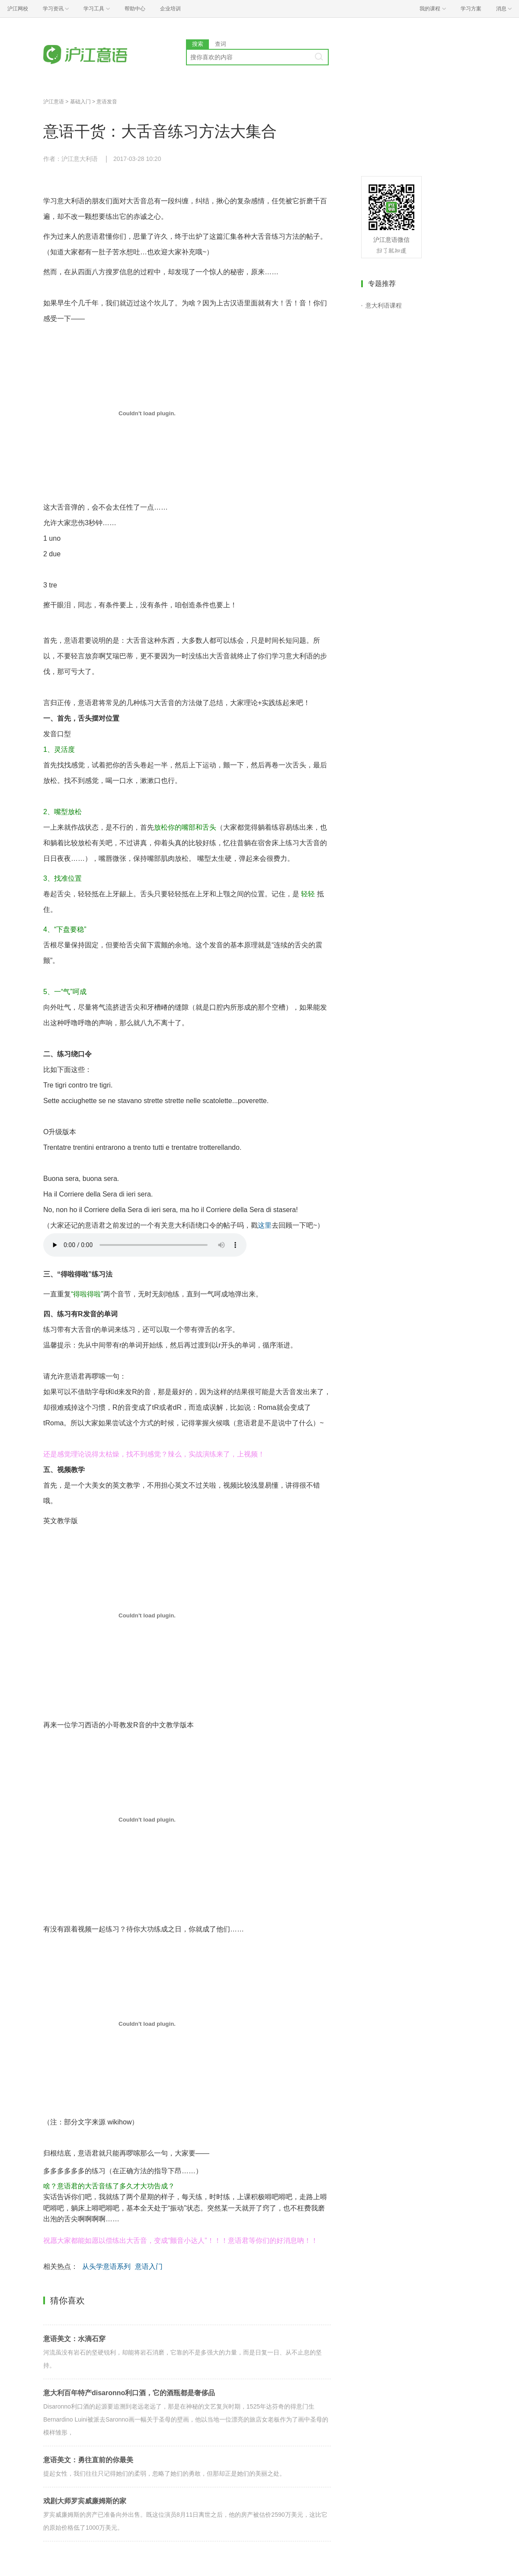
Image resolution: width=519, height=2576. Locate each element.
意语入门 (149, 2266)
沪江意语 (53, 102)
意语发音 (106, 102)
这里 (265, 1225)
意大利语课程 (383, 305)
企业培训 (170, 9)
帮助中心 (135, 9)
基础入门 (80, 102)
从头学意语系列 (106, 2266)
